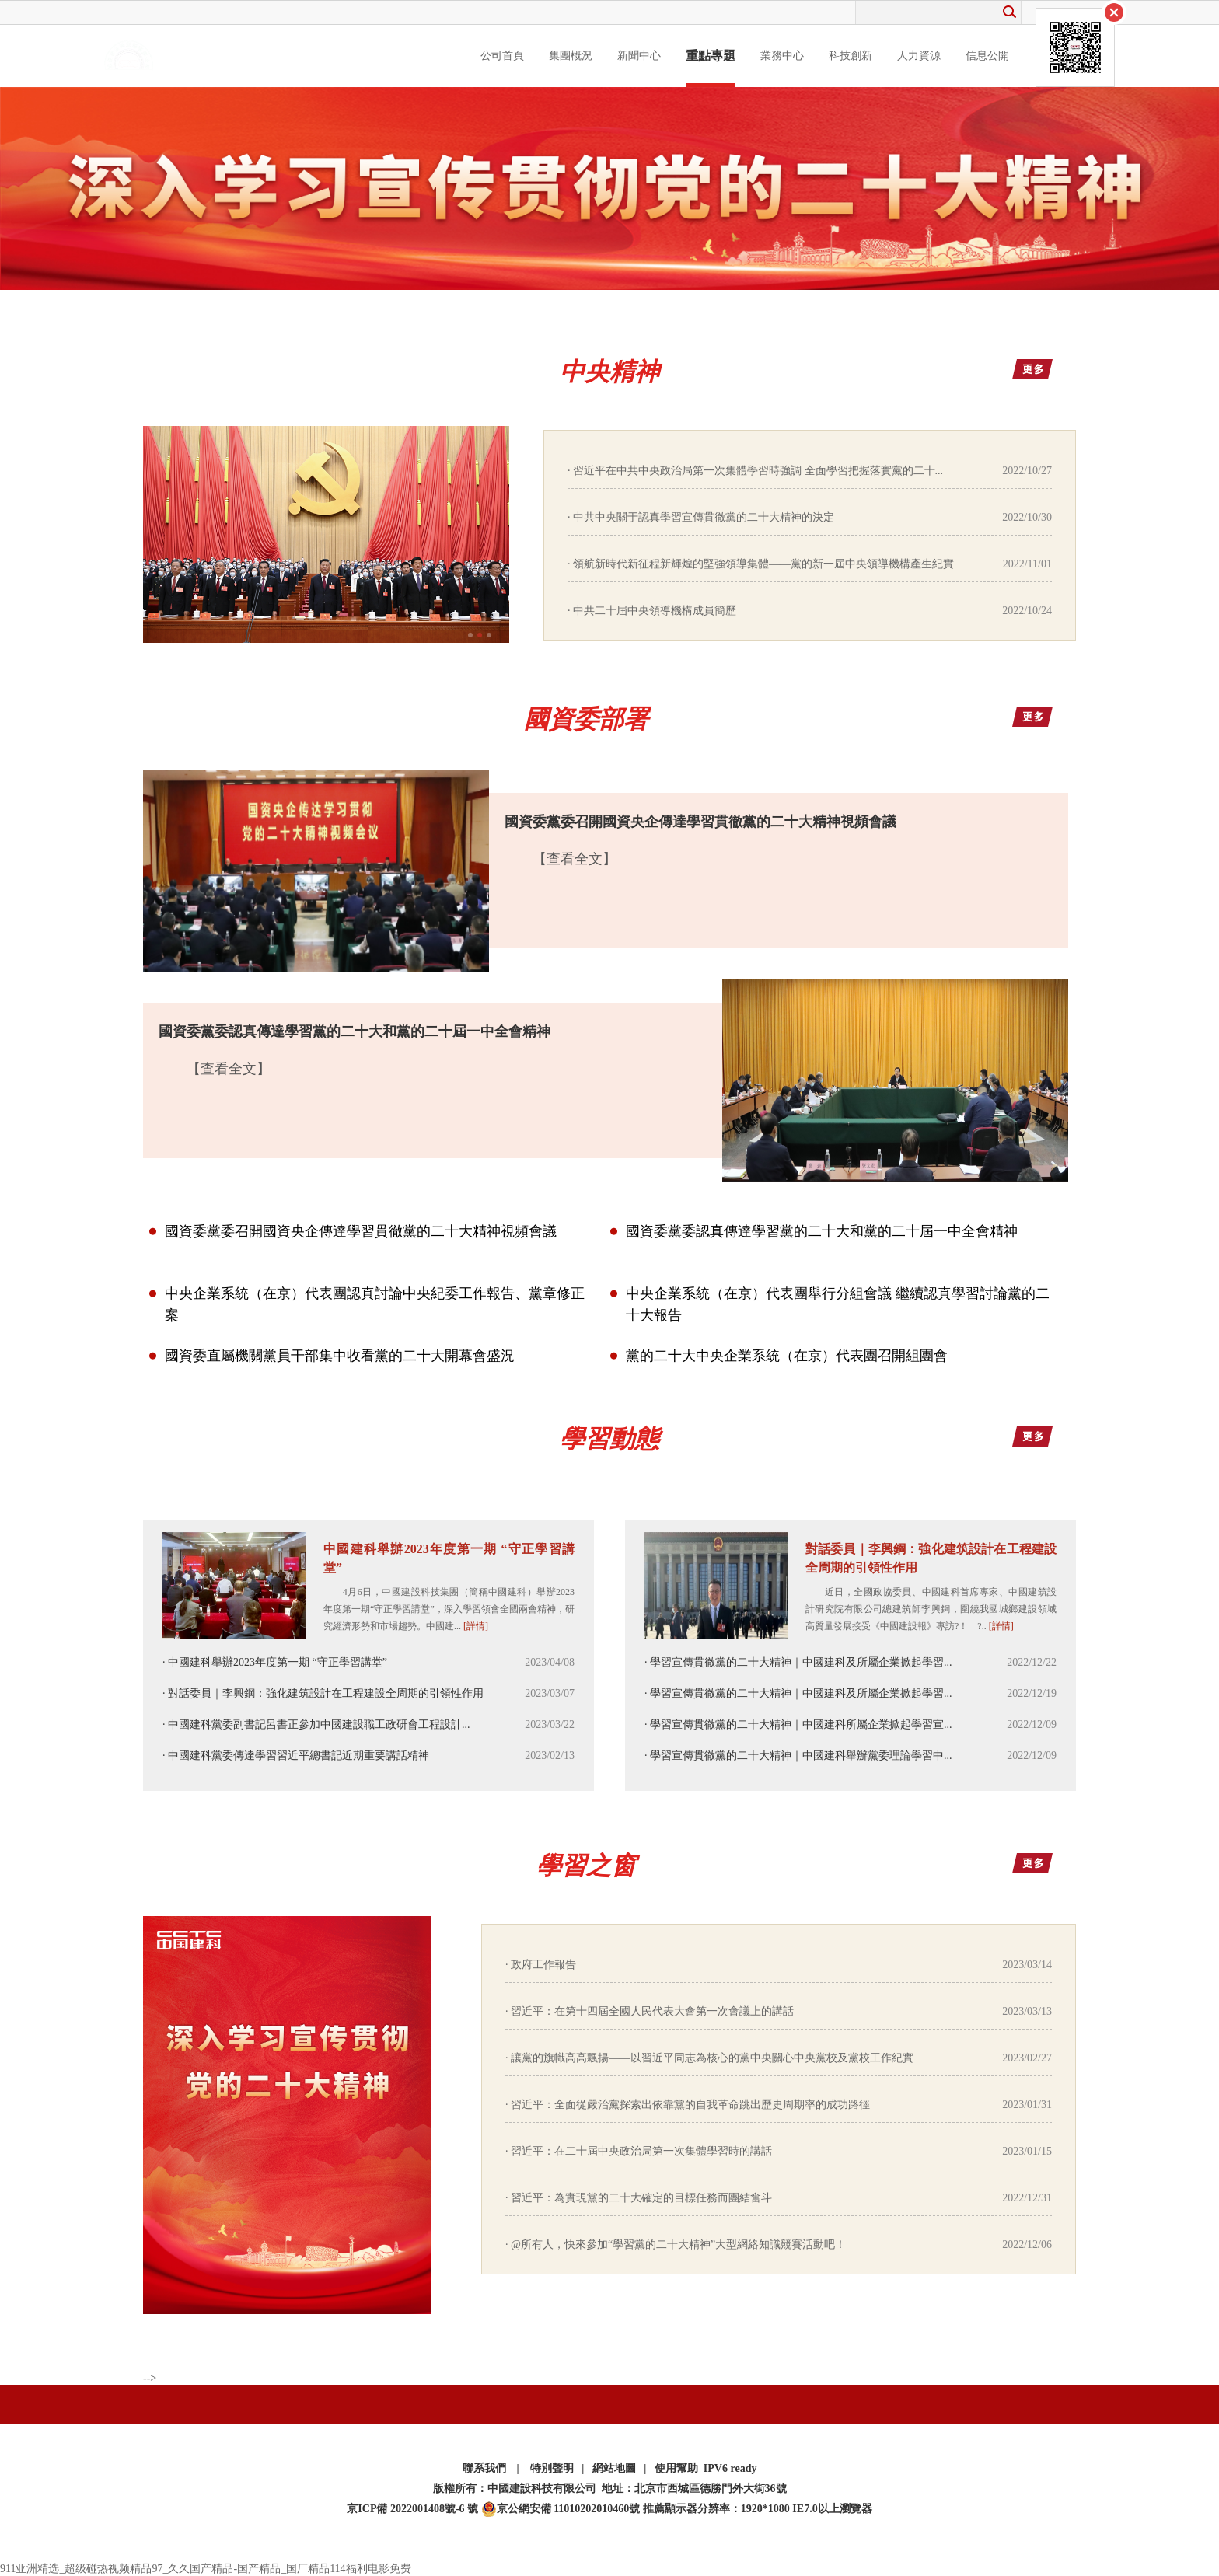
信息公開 (987, 55)
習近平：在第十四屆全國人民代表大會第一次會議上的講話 (652, 2011)
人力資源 (919, 55)
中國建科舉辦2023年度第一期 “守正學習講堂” (449, 1558)
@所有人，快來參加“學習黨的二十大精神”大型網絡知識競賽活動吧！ (678, 2244)
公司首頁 (502, 55)
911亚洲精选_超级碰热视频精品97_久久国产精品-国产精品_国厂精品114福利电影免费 (205, 2568)
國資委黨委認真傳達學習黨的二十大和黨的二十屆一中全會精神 (822, 1231)
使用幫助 (676, 2468)
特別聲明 (552, 2468)
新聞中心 (639, 55)
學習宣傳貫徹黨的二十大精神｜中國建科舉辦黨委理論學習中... (801, 1755)
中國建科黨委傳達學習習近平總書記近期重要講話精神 (298, 1755)
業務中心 (782, 55)
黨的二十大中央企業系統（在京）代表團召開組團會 (787, 1355)
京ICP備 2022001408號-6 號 (412, 2509)
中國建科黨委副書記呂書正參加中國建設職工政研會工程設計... (319, 1724)
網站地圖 (614, 2468)
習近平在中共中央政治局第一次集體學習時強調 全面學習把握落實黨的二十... (758, 470)
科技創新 (850, 55)
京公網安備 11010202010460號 (561, 2509)
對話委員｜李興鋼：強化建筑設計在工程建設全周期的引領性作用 (326, 1693)
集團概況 (570, 55)
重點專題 (710, 55)
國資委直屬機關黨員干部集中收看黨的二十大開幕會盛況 (340, 1355)
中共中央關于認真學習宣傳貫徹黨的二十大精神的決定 (703, 517)
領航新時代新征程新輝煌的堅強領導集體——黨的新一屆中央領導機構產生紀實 (763, 564)
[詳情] (475, 1626)
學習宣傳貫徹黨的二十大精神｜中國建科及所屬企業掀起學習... (801, 1662)
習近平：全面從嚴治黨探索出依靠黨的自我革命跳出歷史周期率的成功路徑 (690, 2104)
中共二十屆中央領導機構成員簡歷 (654, 610)
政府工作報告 (543, 1964)
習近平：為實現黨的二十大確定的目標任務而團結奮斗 (641, 2198)
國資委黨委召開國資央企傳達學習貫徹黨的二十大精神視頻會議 (361, 1231)
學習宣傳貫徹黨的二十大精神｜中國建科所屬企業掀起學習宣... (801, 1724)
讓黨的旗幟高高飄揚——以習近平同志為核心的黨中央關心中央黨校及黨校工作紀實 (712, 2058)
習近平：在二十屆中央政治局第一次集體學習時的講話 (641, 2151)
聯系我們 (484, 2468)
